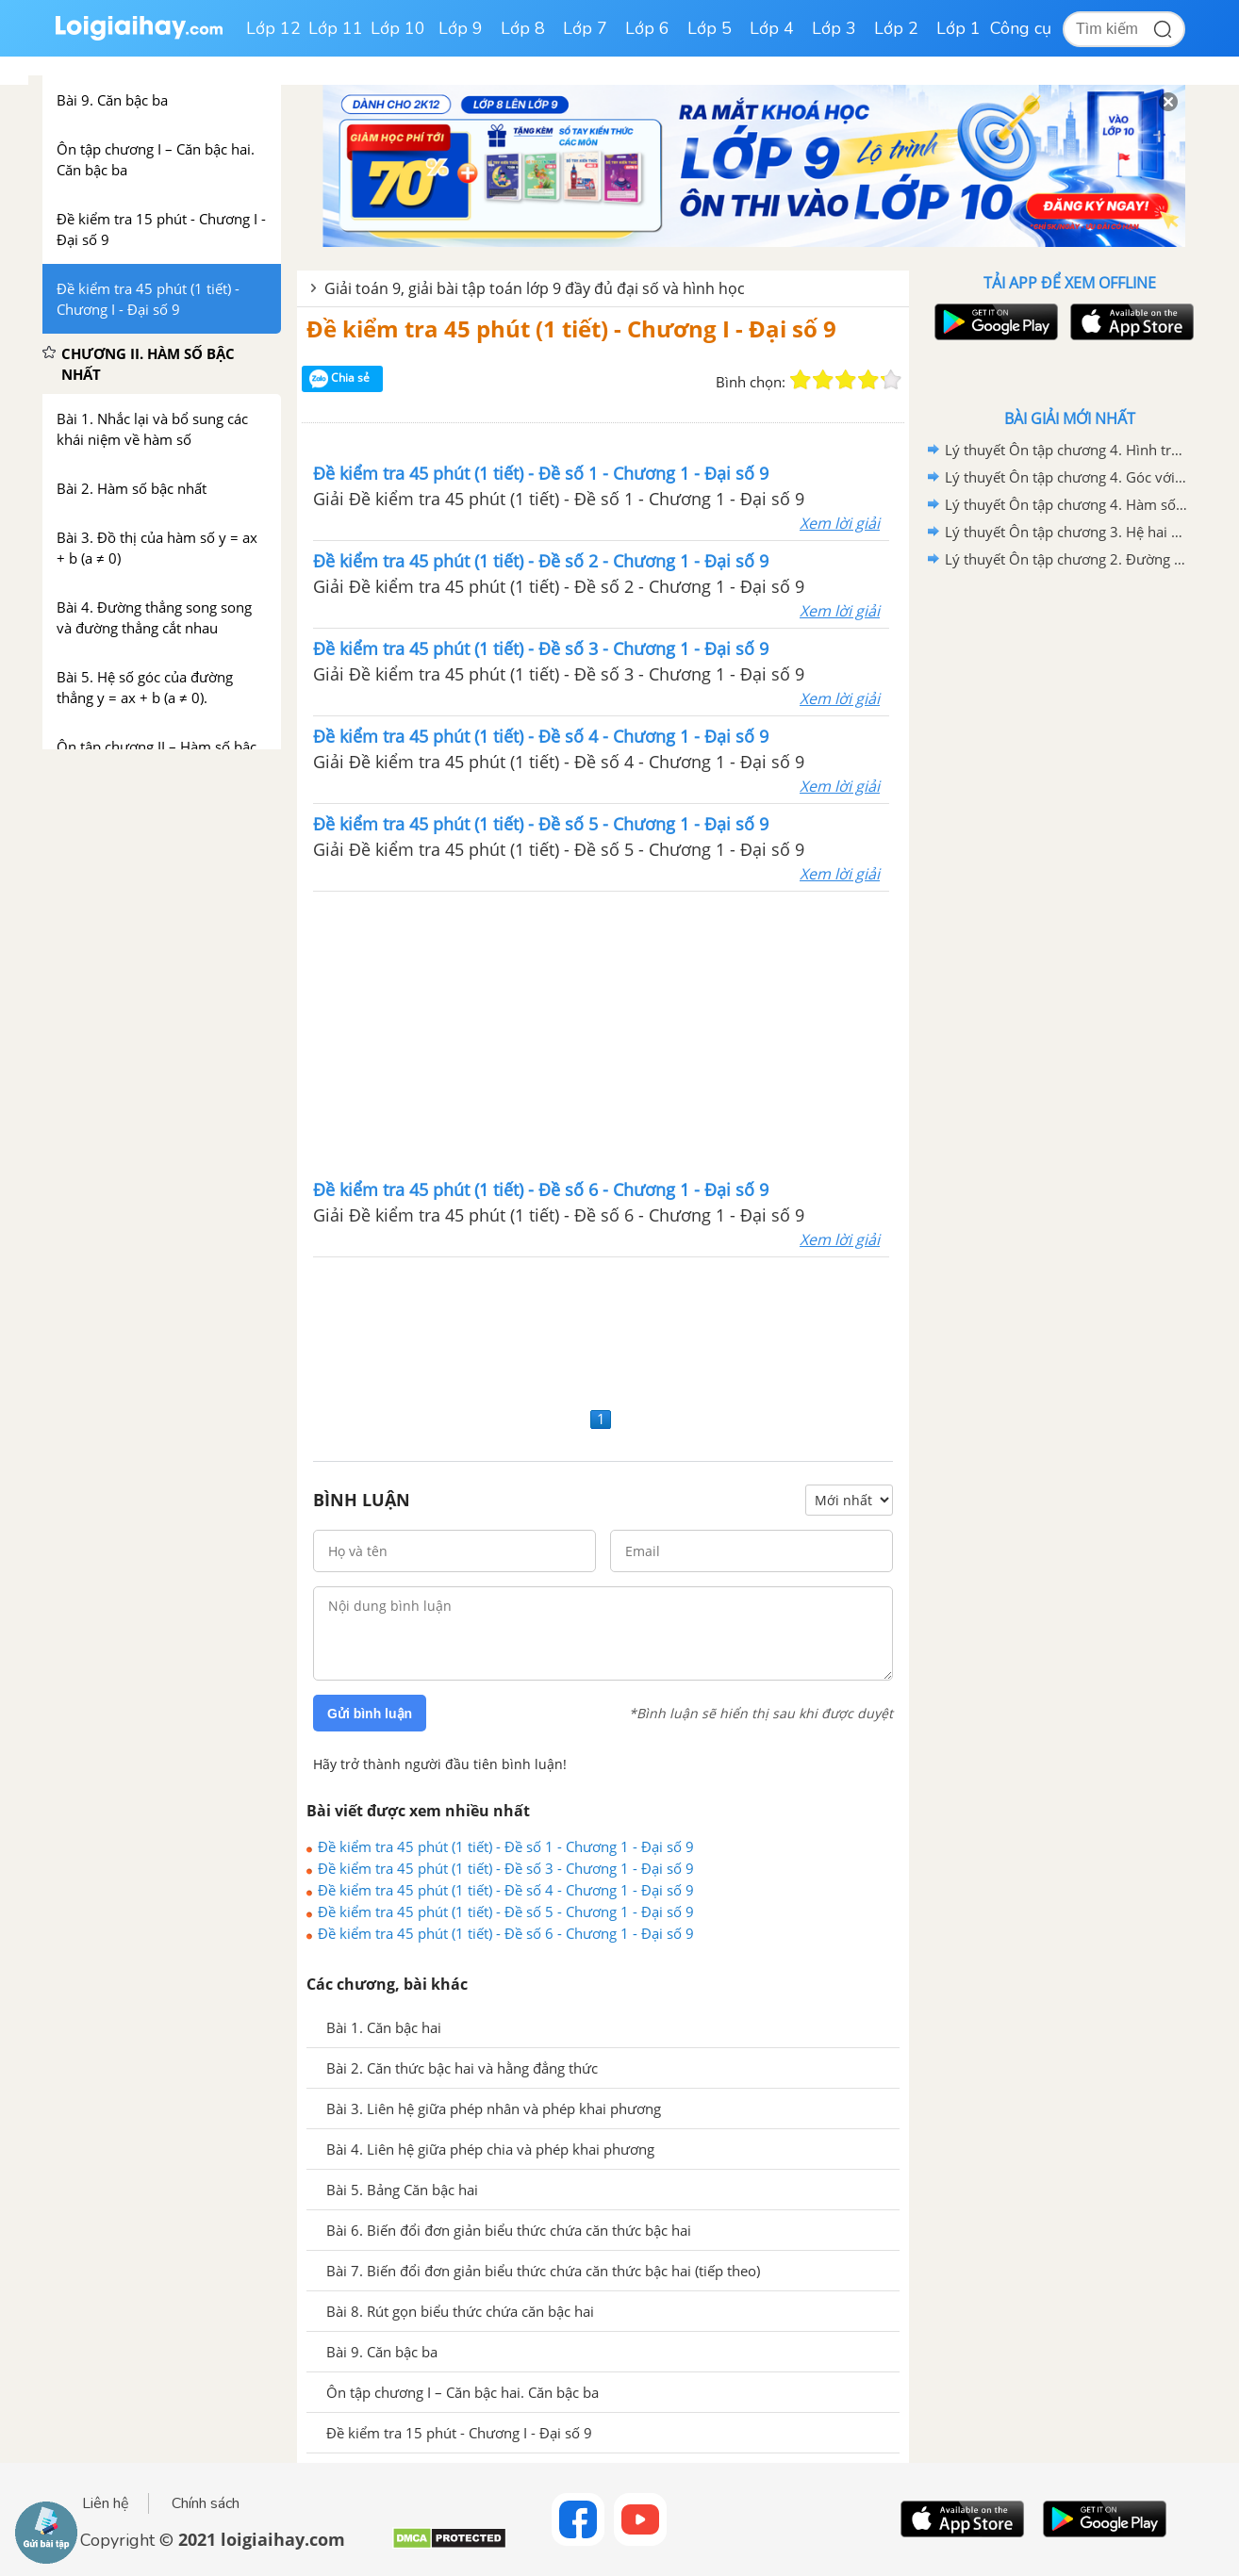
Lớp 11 (335, 28)
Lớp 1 (958, 28)
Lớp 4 (772, 28)
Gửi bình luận (369, 1713)
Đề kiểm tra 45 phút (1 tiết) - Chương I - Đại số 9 (571, 328)
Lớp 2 (896, 28)
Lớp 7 (585, 28)
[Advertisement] (601, 1033)
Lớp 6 (647, 28)
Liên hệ (105, 2503)
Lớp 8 (523, 28)
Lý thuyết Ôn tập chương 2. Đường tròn (1066, 559)
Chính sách (206, 2503)
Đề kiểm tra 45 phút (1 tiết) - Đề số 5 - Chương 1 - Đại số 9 (506, 1911)
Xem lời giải (840, 523)
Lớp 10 (398, 28)
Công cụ (1020, 28)
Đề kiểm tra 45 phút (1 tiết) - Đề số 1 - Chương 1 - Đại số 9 (506, 1846)
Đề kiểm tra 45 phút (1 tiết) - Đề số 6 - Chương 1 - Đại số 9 (506, 1933)
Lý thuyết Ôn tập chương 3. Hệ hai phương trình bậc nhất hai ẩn (1066, 531)
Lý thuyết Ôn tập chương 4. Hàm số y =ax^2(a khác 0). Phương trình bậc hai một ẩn (1066, 504)
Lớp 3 (834, 28)
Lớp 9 (460, 28)
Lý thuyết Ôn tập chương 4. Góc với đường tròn (1066, 477)
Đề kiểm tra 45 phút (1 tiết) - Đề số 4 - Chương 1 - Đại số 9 (506, 1889)
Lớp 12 (273, 28)
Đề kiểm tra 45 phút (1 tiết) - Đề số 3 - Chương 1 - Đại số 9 (506, 1868)
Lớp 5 (709, 28)
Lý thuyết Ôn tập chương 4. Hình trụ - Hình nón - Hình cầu (1066, 449)
